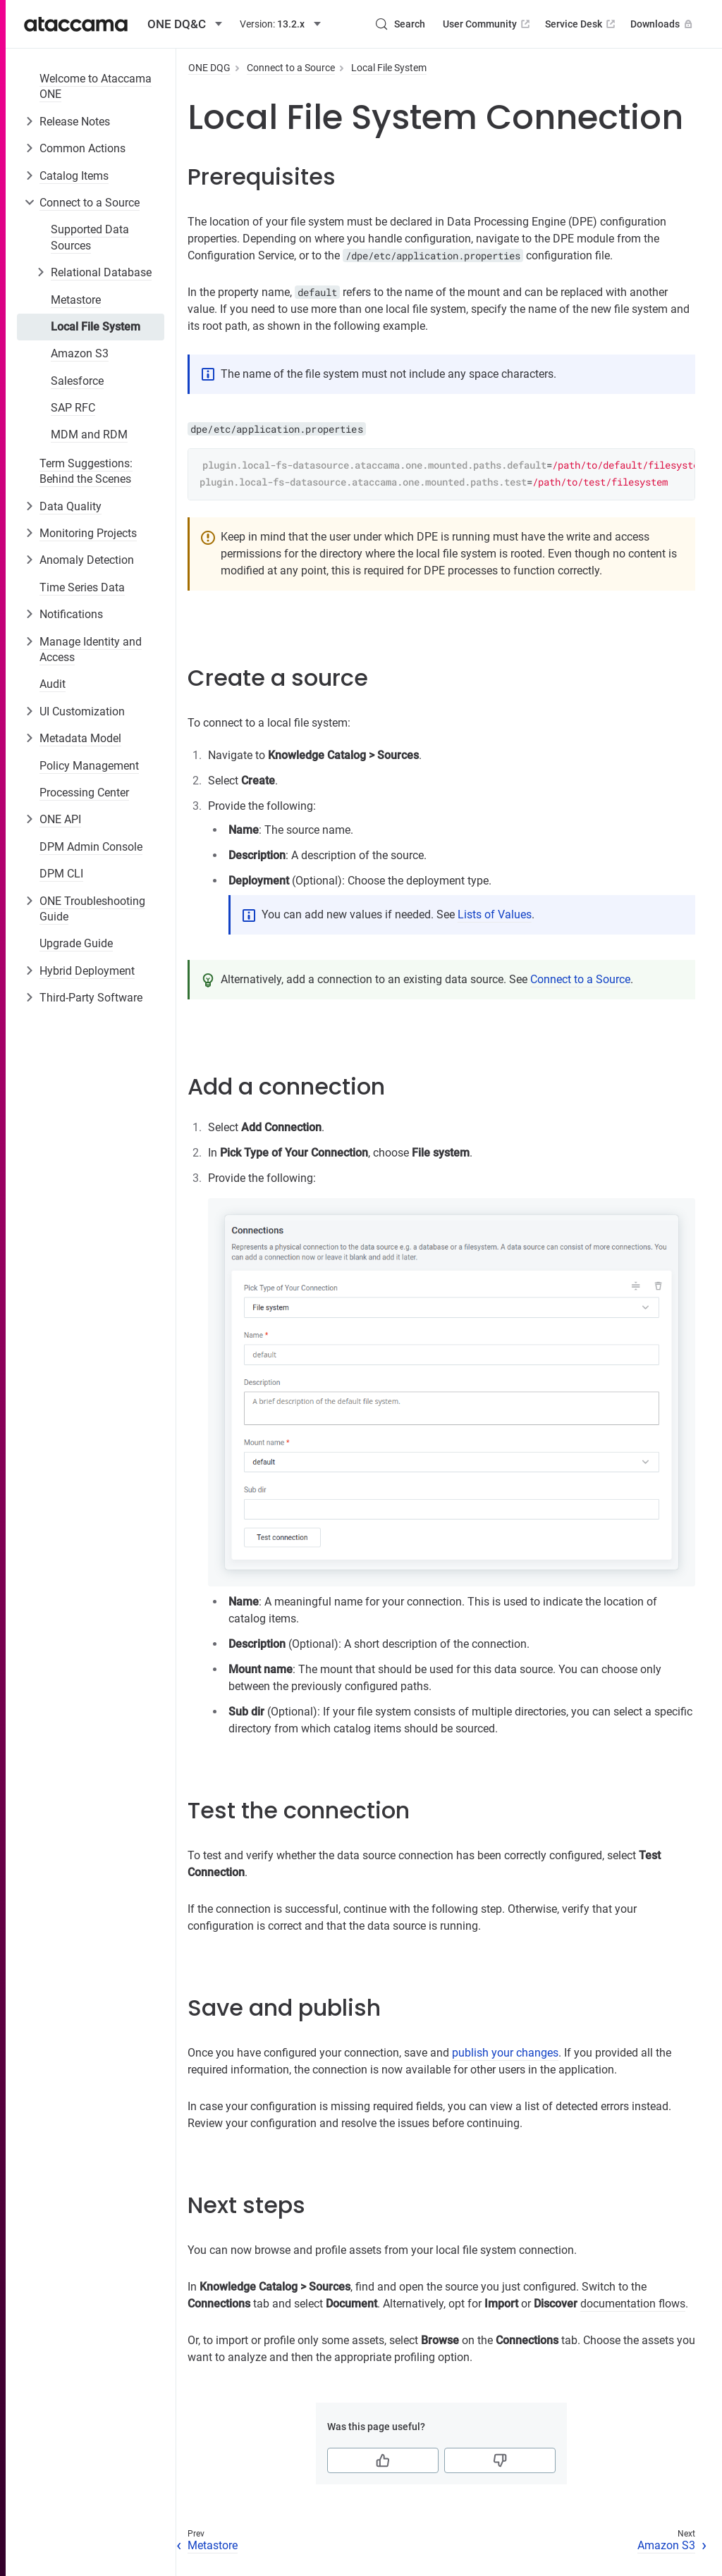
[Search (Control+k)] (399, 24)
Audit (52, 684)
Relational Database (101, 272)
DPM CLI (61, 873)
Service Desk (581, 24)
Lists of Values (495, 914)
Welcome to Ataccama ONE (95, 86)
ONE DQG (209, 67)
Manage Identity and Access (90, 649)
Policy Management (89, 765)
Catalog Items (74, 176)
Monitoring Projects (88, 533)
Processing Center (84, 792)
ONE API (60, 819)
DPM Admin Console (90, 846)
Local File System (95, 326)
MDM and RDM (89, 434)
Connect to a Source (89, 202)
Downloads (662, 24)
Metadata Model (80, 738)
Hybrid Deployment (87, 971)
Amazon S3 (80, 353)
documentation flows (632, 2303)
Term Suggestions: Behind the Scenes (86, 471)
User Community (487, 24)
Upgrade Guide (76, 943)
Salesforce (77, 381)
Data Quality (70, 506)
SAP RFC (73, 407)
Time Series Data (82, 587)
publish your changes (505, 2052)
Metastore (76, 300)
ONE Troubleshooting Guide (92, 908)
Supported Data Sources (90, 237)
